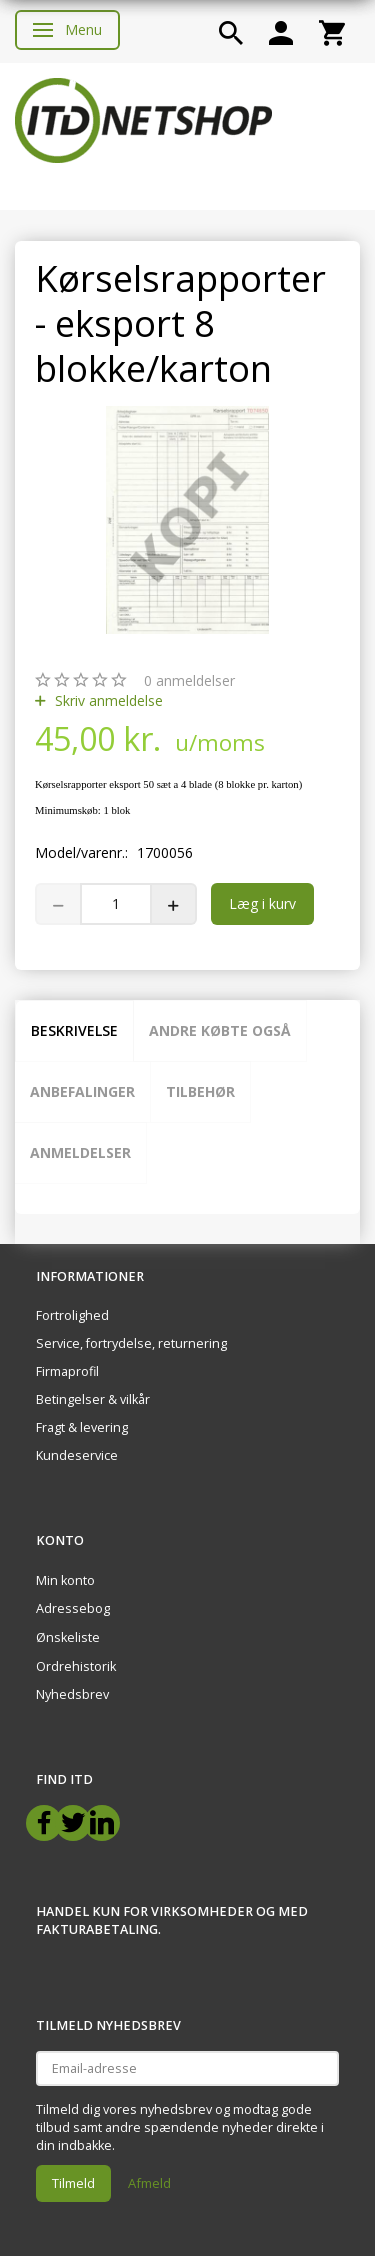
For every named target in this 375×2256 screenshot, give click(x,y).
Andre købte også (220, 1030)
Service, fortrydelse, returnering (131, 1343)
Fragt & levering (82, 1427)
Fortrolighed (72, 1315)
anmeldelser (189, 680)
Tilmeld (73, 2183)
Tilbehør (200, 1091)
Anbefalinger (82, 1091)
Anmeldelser (80, 1152)
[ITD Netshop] (143, 118)
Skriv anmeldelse (107, 700)
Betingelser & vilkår (93, 1399)
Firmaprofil (67, 1371)
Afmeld (149, 2183)
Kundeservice (77, 1455)
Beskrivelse (74, 1030)
